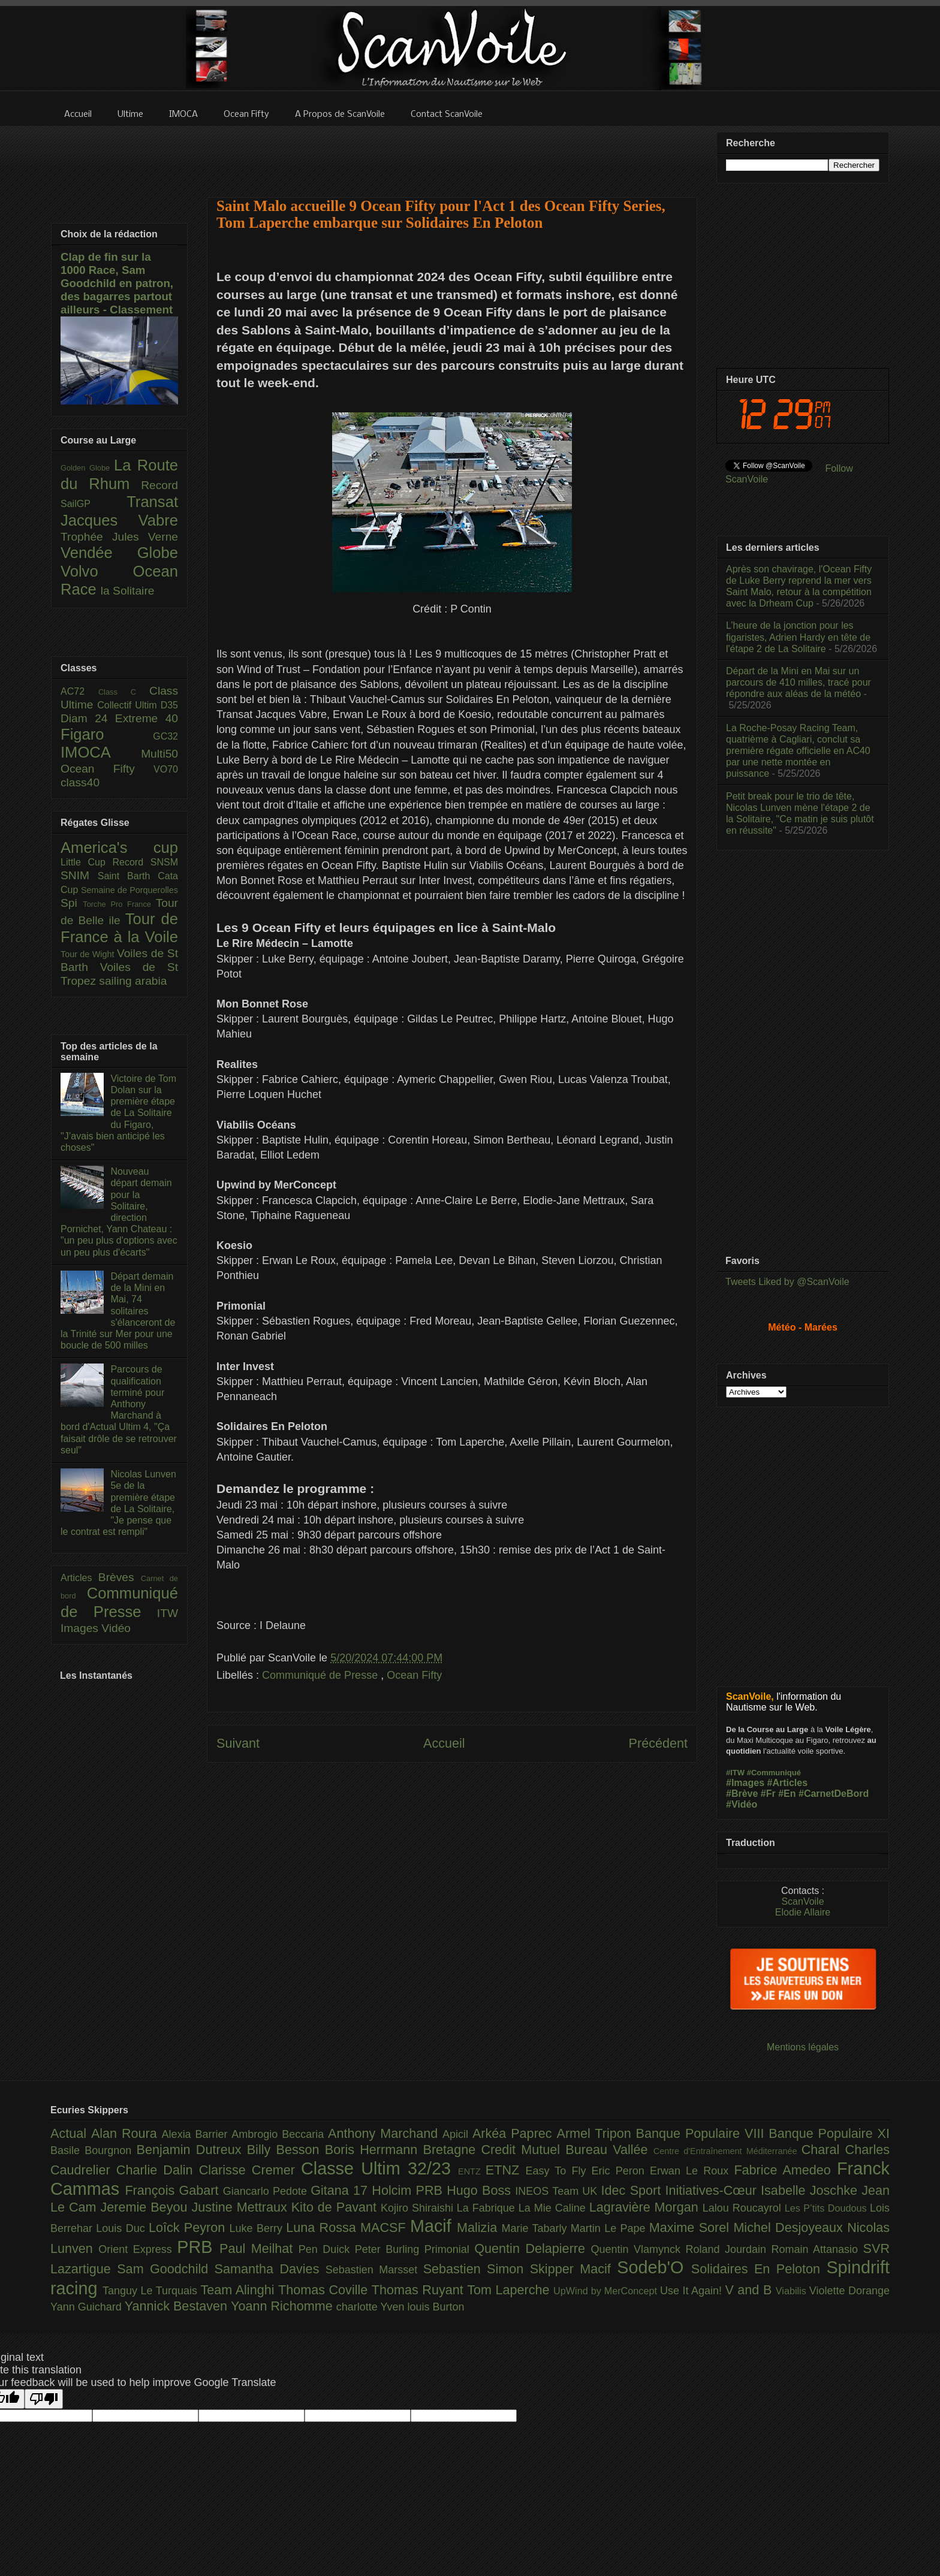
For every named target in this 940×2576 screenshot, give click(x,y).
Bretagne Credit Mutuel (494, 2149)
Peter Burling (389, 2249)
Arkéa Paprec (514, 2133)
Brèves (119, 1577)
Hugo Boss (481, 2190)
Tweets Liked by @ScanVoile (787, 1282)
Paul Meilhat (259, 2248)
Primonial (449, 2249)
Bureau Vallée (609, 2149)
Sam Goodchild (165, 2268)
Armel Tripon (595, 2133)
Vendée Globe (119, 552)
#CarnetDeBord (834, 1793)
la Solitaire (128, 590)
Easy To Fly (558, 2171)
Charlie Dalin (157, 2169)
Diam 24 (88, 718)
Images (81, 1628)
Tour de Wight (89, 954)
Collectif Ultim (128, 705)
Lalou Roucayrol (744, 2208)
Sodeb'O (654, 2267)
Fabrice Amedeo (785, 2169)
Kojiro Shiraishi (419, 2208)
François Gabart (173, 2190)
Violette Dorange (849, 2291)
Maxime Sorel (691, 2227)
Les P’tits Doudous (827, 2208)
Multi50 (159, 753)
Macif (433, 2226)
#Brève (742, 1793)
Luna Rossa (323, 2227)
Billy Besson (286, 2149)
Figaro (107, 734)
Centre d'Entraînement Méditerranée (727, 2151)
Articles (79, 1578)
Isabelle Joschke (811, 2190)
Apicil (457, 2134)
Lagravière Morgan (646, 2207)
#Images (745, 1783)
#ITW (735, 1772)
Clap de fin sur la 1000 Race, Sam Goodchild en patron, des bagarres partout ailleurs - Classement (117, 283)
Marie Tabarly (536, 2228)
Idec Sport (633, 2190)
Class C (123, 691)
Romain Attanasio (817, 2249)
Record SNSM (145, 862)
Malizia (479, 2227)
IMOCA (101, 752)
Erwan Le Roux (692, 2171)
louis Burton (435, 2307)
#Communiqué (774, 1772)
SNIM (79, 875)
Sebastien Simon (476, 2268)
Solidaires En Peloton (759, 2268)
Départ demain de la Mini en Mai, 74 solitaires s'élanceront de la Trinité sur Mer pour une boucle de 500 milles (118, 1310)
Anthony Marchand (385, 2133)
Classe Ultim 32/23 (379, 2168)
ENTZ (472, 2171)
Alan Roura (126, 2133)
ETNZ (506, 2169)
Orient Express (137, 2249)
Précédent (658, 1743)
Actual (70, 2133)
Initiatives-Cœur (713, 2190)
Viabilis (792, 2290)
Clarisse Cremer (250, 2169)
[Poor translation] (44, 2399)
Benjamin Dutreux (192, 2149)
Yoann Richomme (283, 2306)
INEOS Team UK (558, 2191)
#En (787, 1793)
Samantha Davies (270, 2268)
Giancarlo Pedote (267, 2191)
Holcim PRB (409, 2190)
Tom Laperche (510, 2289)
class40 (80, 782)
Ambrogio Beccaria (279, 2134)
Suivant (238, 1743)
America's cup (119, 847)
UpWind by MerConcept (606, 2290)
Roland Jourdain (729, 2249)
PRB (198, 2247)
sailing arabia (133, 981)
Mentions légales (803, 2047)
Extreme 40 (146, 718)
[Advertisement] (452, 154)
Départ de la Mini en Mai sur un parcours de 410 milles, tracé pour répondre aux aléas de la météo (798, 682)
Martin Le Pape (610, 2228)
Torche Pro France (119, 904)
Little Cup (87, 862)
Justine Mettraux (241, 2207)
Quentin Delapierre (532, 2248)
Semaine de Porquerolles (129, 890)
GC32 (165, 736)
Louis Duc (122, 2228)
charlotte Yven (372, 2307)
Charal (823, 2149)
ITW (167, 1613)
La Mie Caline (554, 2208)
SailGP (93, 504)
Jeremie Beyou (145, 2207)
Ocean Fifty (414, 1675)
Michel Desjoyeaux (790, 2227)
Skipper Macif (573, 2268)
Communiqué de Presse (321, 1675)
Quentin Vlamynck (638, 2249)
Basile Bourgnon (93, 2150)
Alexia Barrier (197, 2134)
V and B (750, 2289)
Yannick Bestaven (178, 2306)
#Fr (768, 1793)
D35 (169, 705)
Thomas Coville (325, 2289)
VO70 (165, 769)
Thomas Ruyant (419, 2289)
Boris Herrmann (374, 2149)
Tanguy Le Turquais (152, 2291)
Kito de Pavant (336, 2207)
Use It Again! (692, 2291)
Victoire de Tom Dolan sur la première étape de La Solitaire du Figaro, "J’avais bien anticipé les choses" (118, 1113)
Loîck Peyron (189, 2227)
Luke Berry (258, 2228)
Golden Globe (87, 467)
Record (159, 485)
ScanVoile (802, 1901)
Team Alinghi (239, 2289)
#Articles (787, 1783)
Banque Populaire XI (829, 2133)
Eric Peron (621, 2171)
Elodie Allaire (803, 1912)
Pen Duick (327, 2249)
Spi (72, 903)
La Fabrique (488, 2208)
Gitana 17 (341, 2190)
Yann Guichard (87, 2307)
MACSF (385, 2227)
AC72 (79, 691)
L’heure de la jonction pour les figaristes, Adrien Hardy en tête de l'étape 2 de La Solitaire (798, 636)
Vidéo (116, 1628)
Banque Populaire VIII (702, 2133)
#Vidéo (741, 1804)
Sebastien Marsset (374, 2270)
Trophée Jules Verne (119, 536)
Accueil (444, 1743)
